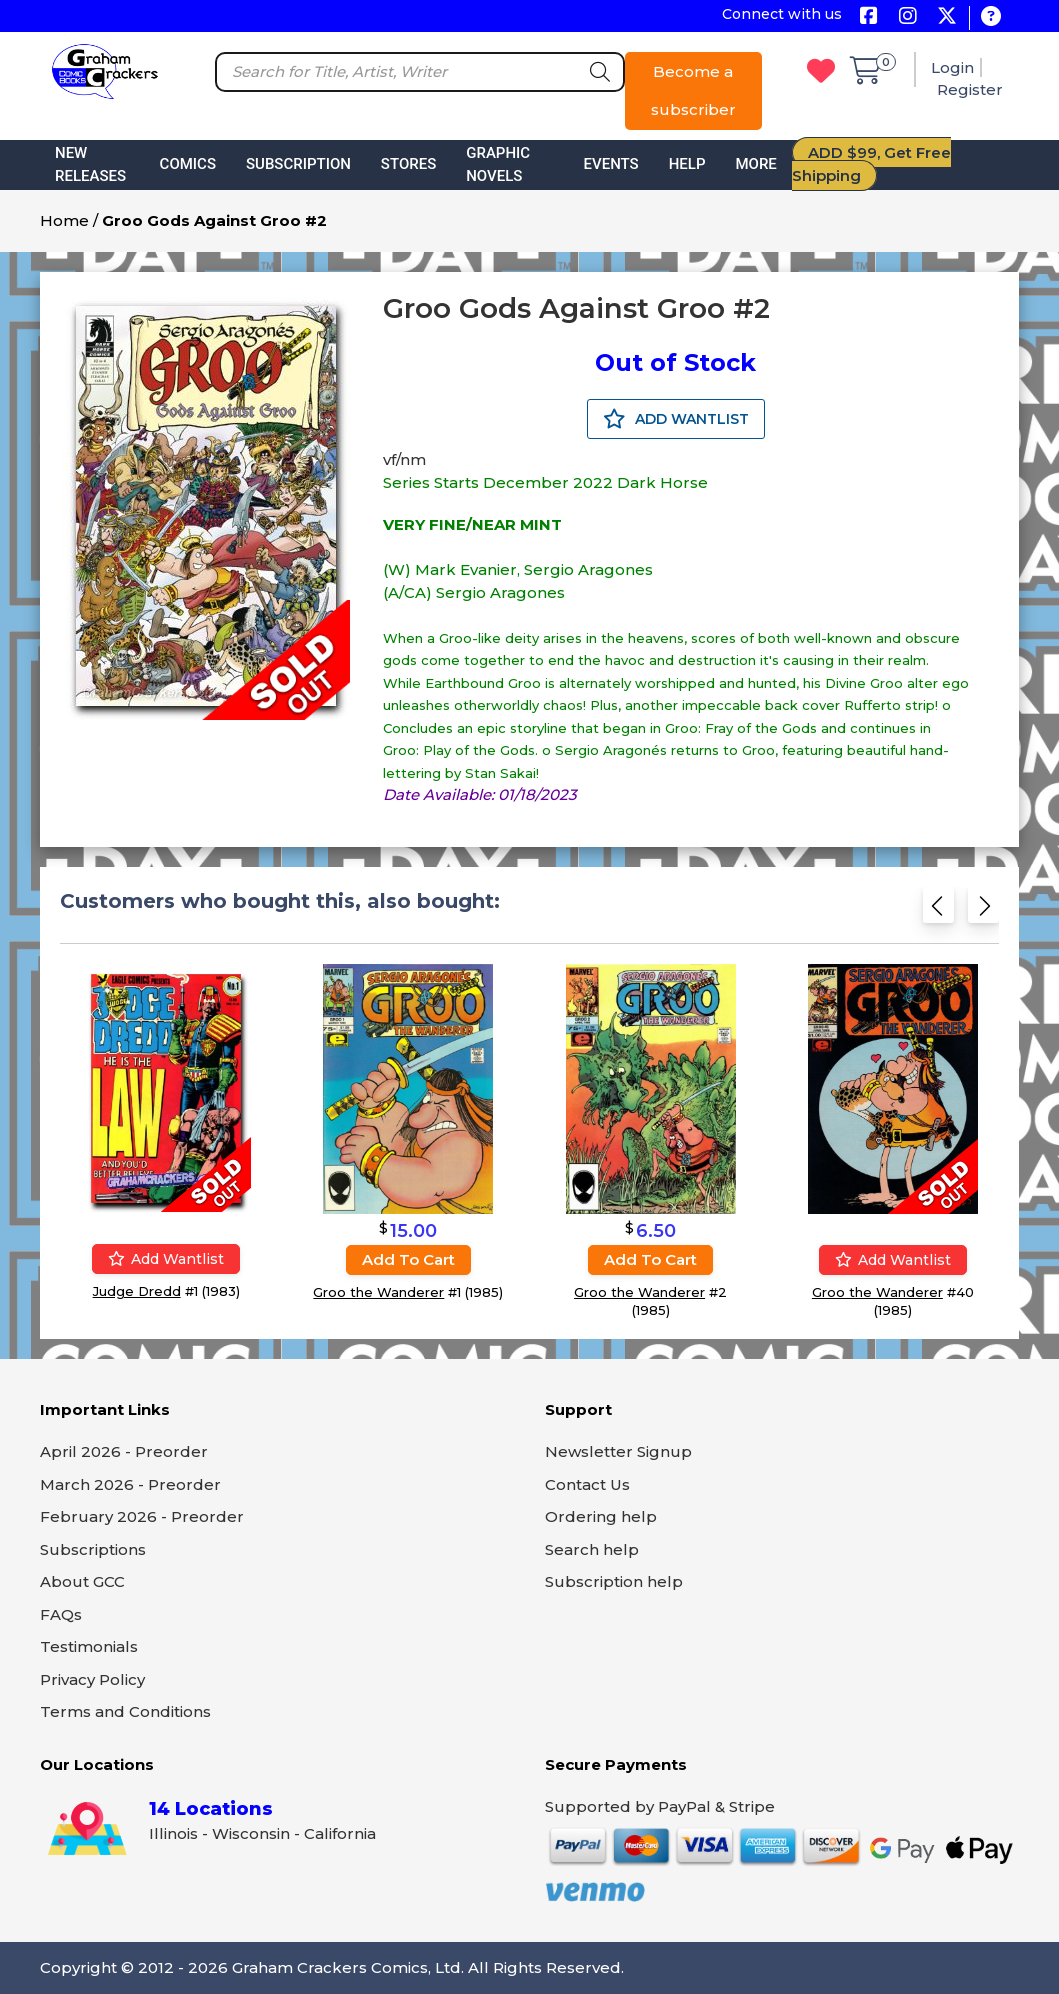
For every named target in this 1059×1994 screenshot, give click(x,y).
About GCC (82, 1581)
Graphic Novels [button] (498, 164)
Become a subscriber (693, 90)
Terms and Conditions (125, 1711)
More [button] (755, 164)
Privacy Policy (92, 1679)
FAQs (61, 1614)
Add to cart (408, 1259)
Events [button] (611, 164)
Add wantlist (166, 1258)
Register (970, 89)
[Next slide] (983, 909)
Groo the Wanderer (378, 1292)
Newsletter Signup (618, 1451)
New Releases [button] (90, 164)
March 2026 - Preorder (130, 1484)
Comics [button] (188, 164)
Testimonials (89, 1646)
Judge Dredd (137, 1290)
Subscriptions (93, 1549)
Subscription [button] (298, 164)
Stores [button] (408, 164)
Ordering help (601, 1516)
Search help (592, 1549)
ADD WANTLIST (676, 419)
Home (64, 220)
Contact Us (587, 1484)
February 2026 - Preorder (142, 1516)
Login (952, 67)
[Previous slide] (938, 909)
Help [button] (687, 164)
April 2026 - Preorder (124, 1451)
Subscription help (614, 1581)
